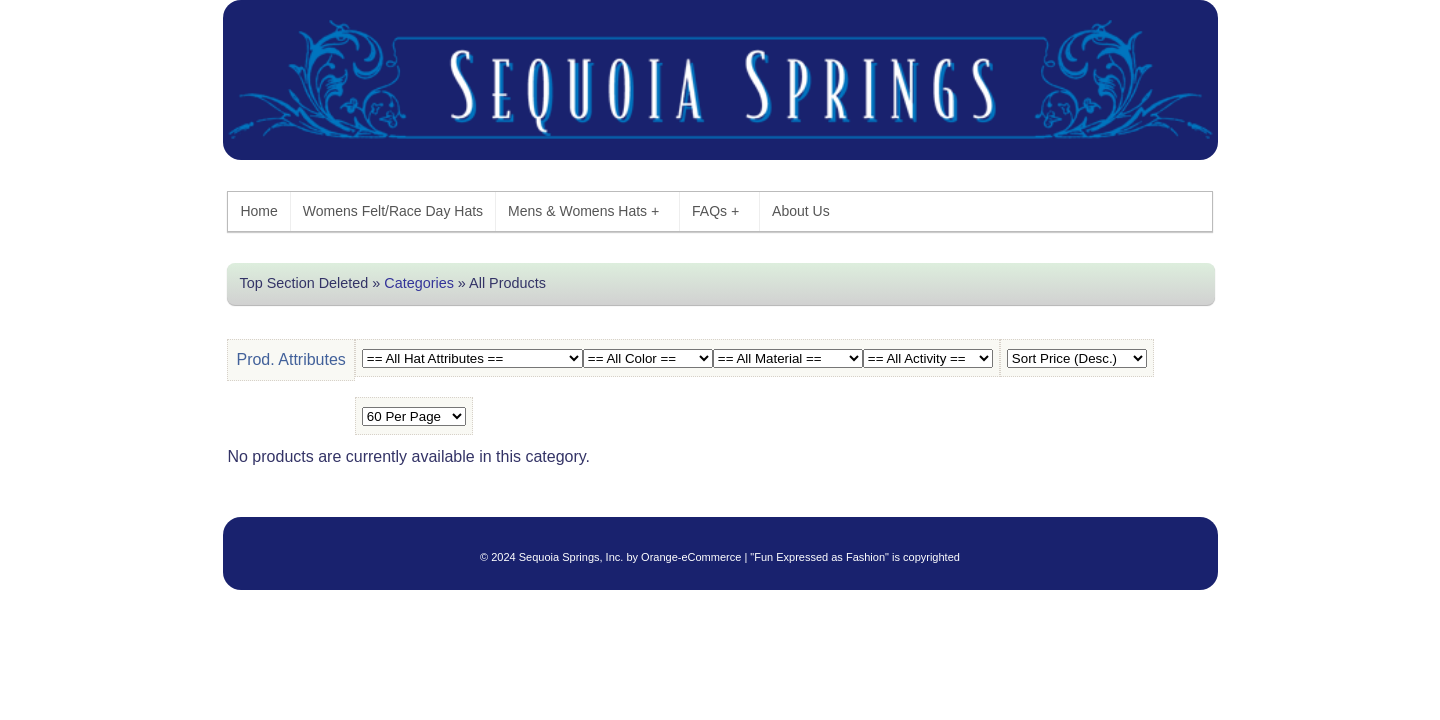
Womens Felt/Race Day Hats (393, 211)
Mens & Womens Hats (583, 211)
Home (258, 211)
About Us (801, 211)
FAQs (715, 211)
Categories (419, 283)
